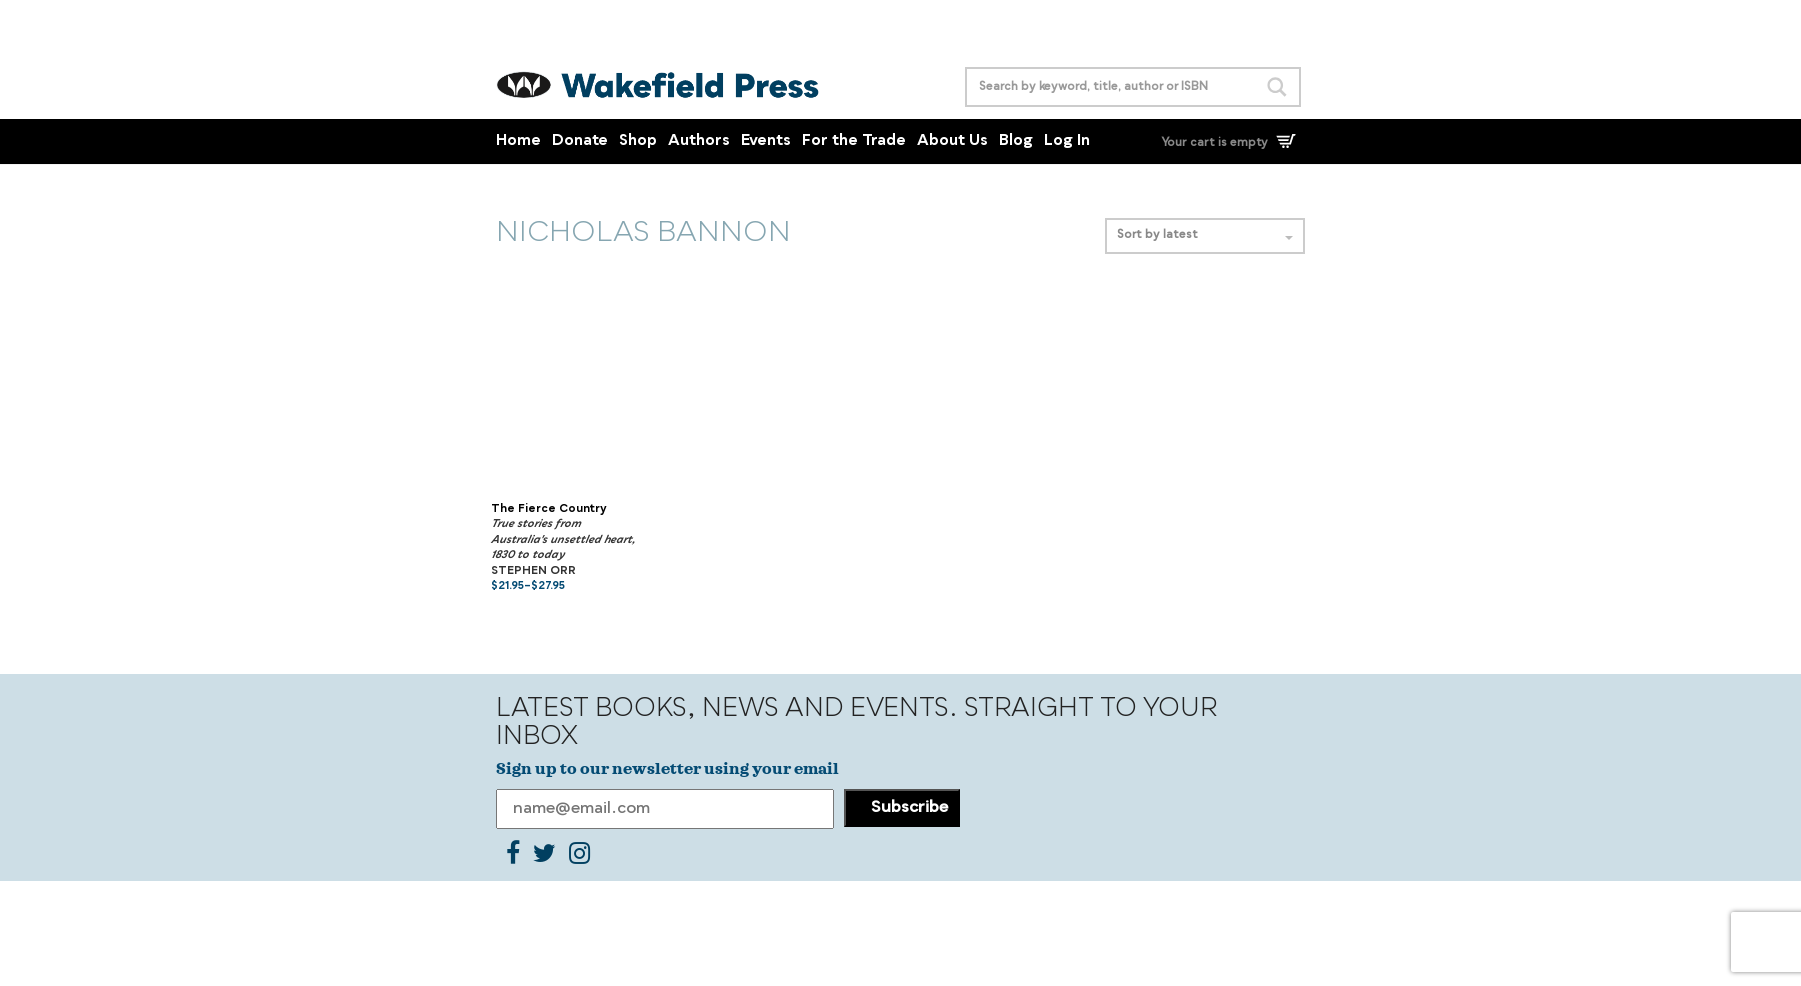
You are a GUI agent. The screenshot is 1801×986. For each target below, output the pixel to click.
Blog (1016, 141)
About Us (952, 141)
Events (766, 141)
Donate (580, 141)
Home (518, 141)
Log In (1067, 141)
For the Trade (854, 141)
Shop (638, 141)
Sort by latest (1205, 235)
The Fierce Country (549, 509)
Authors (699, 141)
